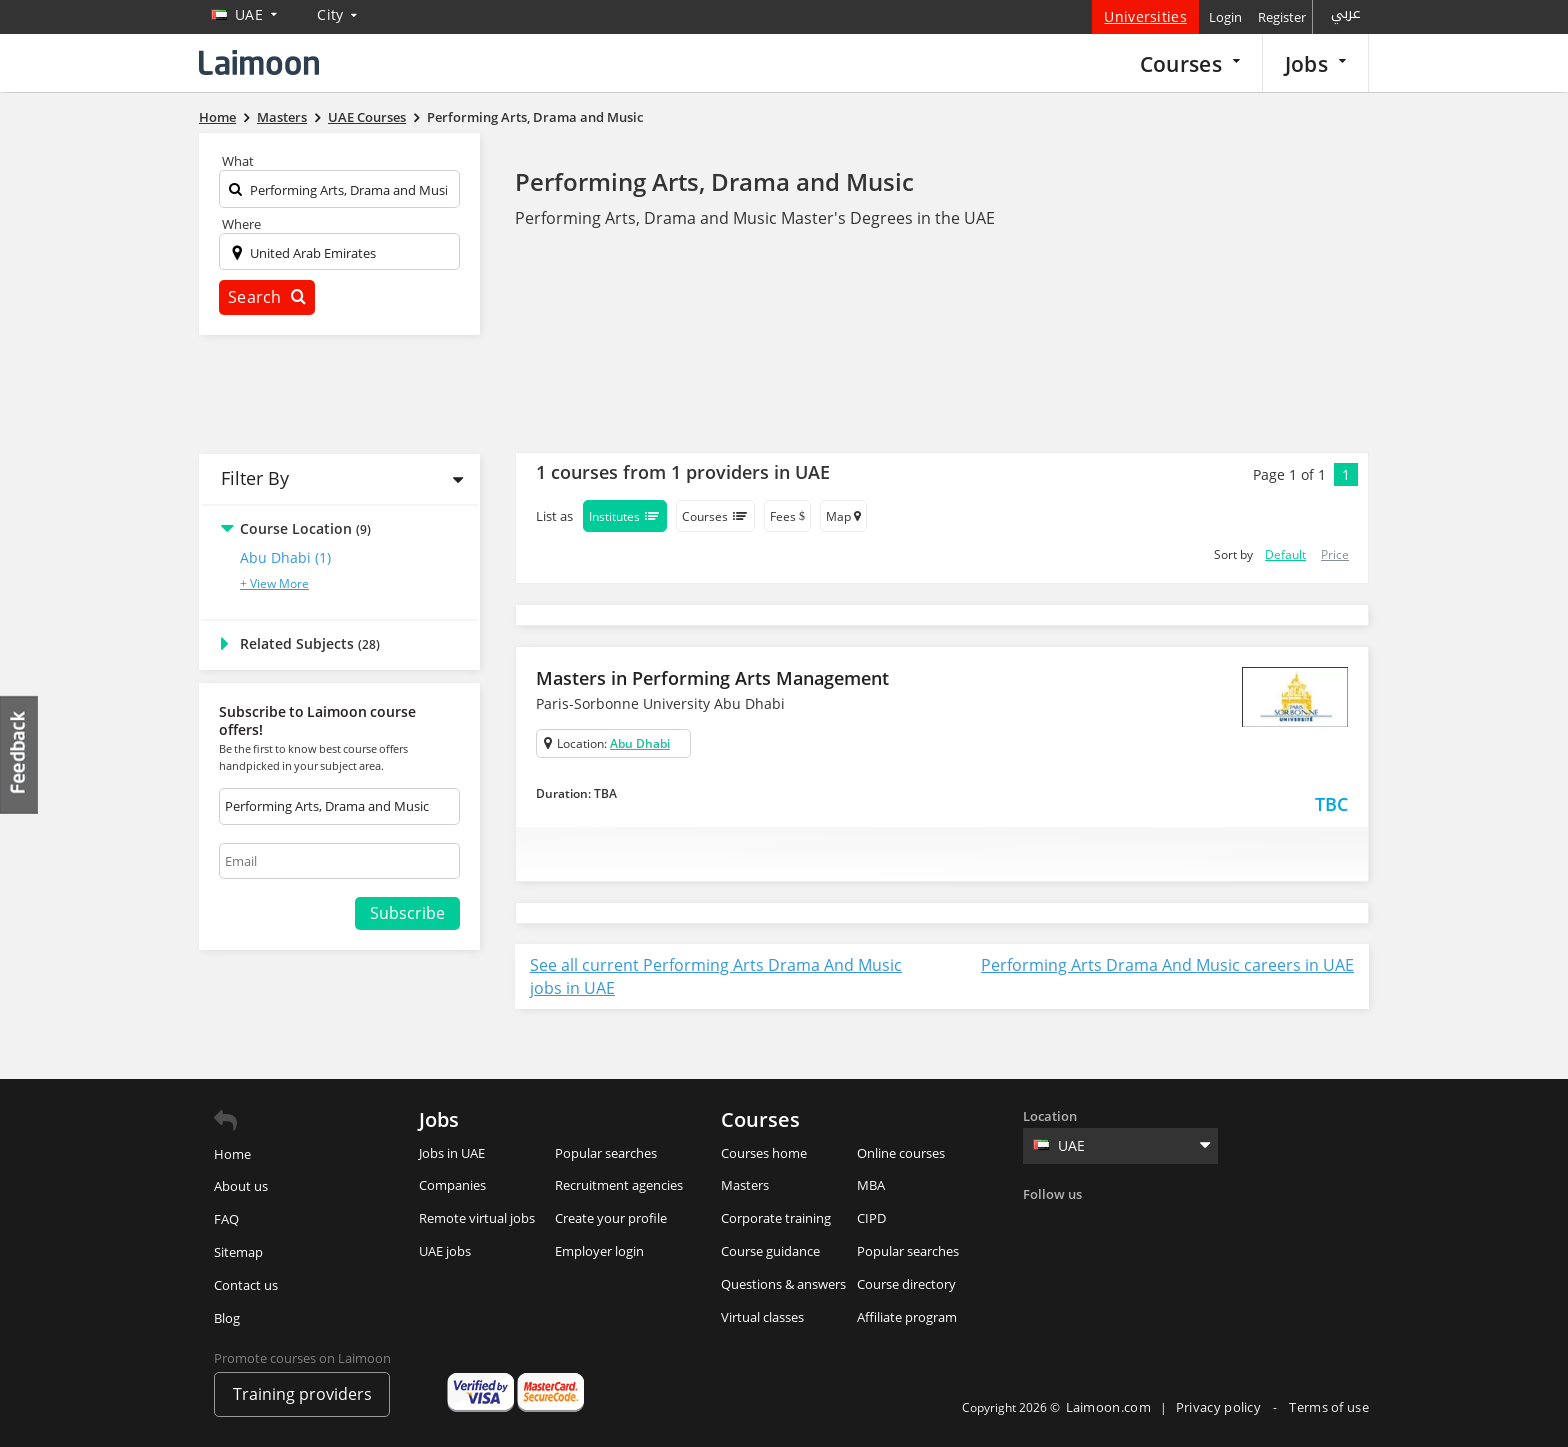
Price (1335, 554)
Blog (227, 1318)
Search (267, 297)
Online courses (901, 1153)
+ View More (274, 583)
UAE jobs (445, 1251)
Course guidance (770, 1251)
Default (1285, 554)
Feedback (20, 754)
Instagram (1164, 1224)
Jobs (1315, 63)
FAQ (226, 1219)
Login (1225, 17)
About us (241, 1186)
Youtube (1205, 1224)
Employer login (599, 1251)
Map (843, 516)
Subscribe (407, 913)
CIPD (871, 1218)
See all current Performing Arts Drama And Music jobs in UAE (716, 976)
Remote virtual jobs (477, 1218)
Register (1282, 17)
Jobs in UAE (452, 1153)
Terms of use (1329, 1407)
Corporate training (776, 1218)
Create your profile (611, 1218)
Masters (745, 1185)
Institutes (625, 516)
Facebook (1041, 1224)
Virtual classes (762, 1317)
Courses (1190, 63)
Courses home (764, 1153)
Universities (1145, 16)
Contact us (246, 1285)
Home (232, 1154)
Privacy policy (1220, 1407)
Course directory (906, 1284)
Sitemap (238, 1252)
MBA (871, 1185)
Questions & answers (783, 1284)
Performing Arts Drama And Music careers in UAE (1167, 965)
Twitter (1082, 1224)
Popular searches (606, 1153)
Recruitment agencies (619, 1185)
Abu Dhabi (640, 743)
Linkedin (1123, 1224)
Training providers (302, 1394)
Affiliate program (907, 1317)
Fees (787, 516)
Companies (452, 1185)
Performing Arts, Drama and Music (714, 181)
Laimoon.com (1108, 1407)
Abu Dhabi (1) (285, 557)
